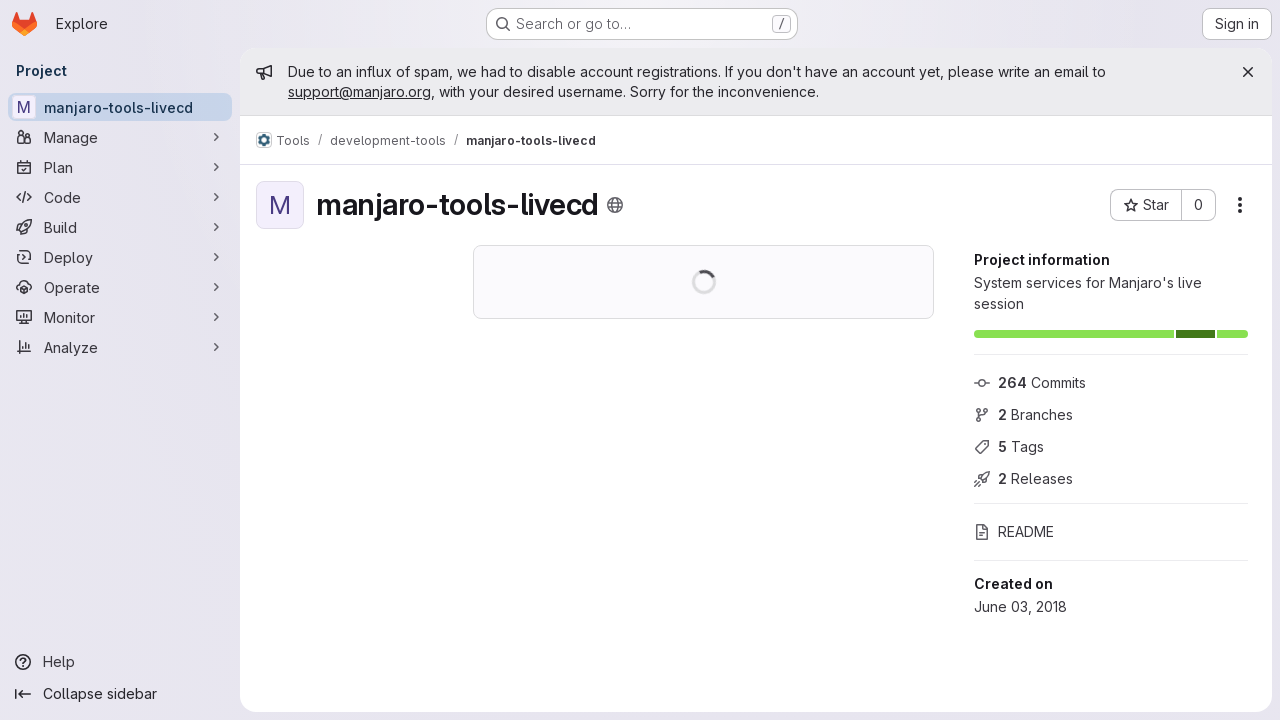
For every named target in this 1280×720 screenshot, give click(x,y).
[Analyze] (120, 347)
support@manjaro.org (359, 91)
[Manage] (120, 137)
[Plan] (120, 167)
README (1014, 531)
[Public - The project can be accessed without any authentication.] (615, 205)
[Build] (120, 227)
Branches (1023, 414)
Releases (1023, 478)
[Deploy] (120, 257)
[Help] (120, 662)
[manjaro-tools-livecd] (120, 107)
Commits (1030, 382)
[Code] (120, 197)
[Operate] (120, 287)
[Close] (1248, 72)
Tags (1009, 446)
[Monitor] (120, 317)
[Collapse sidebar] (120, 694)
